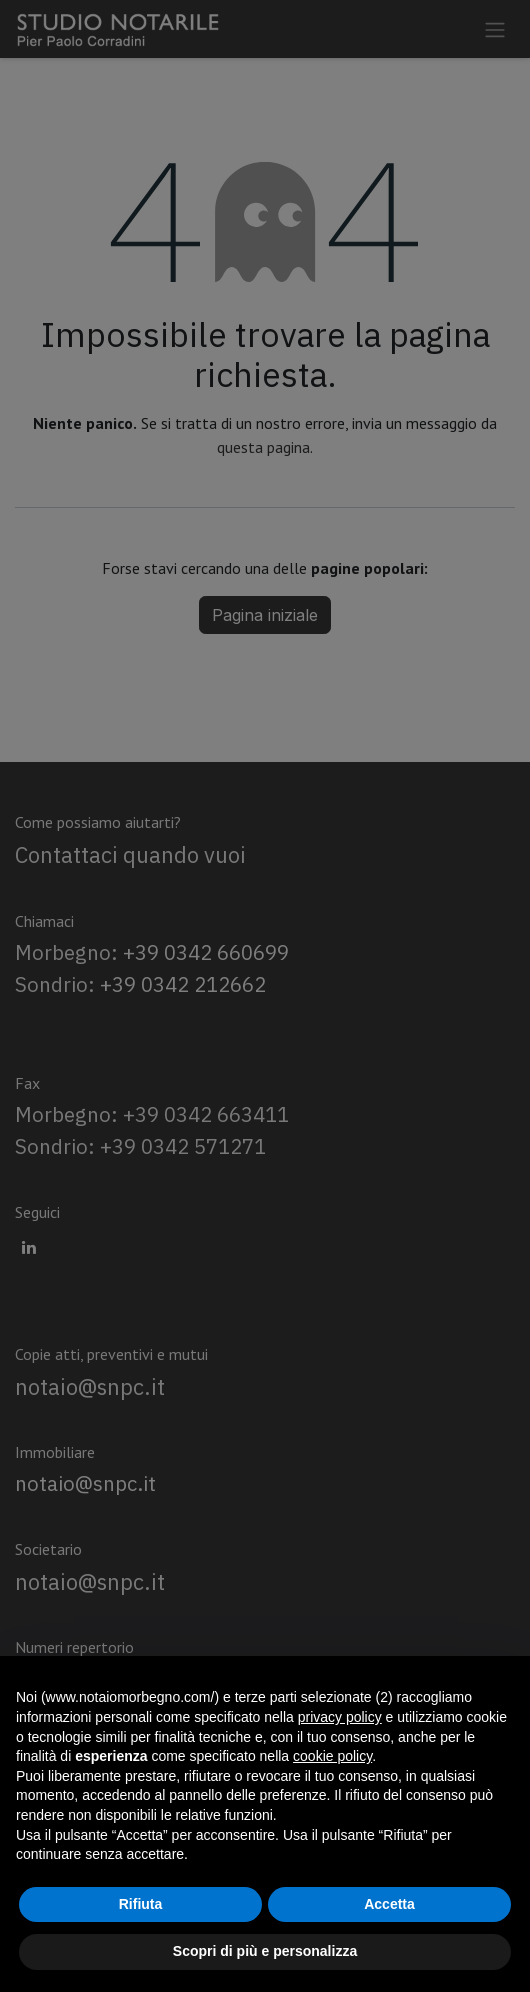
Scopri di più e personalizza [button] (265, 1951)
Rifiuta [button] (141, 1904)
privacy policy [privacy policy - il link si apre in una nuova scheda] (340, 1717)
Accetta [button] (389, 1904)
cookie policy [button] (332, 1756)
